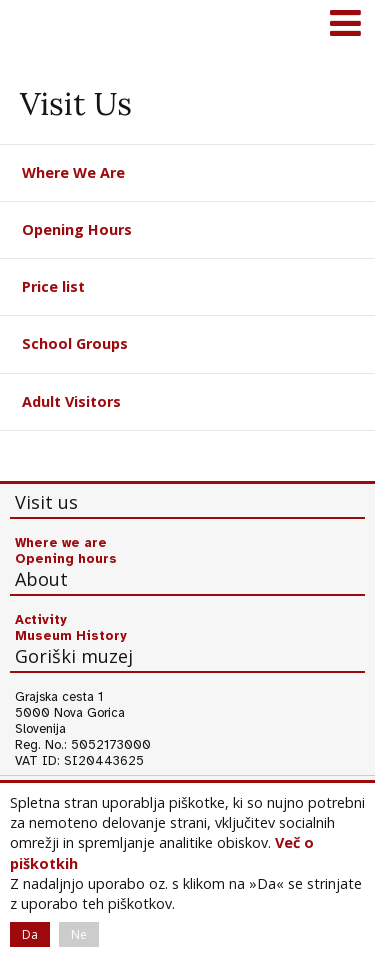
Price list (53, 286)
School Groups (75, 343)
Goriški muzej (40, 25)
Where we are (61, 543)
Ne (79, 934)
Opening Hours (77, 229)
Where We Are (73, 172)
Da (30, 934)
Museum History (71, 636)
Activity (41, 620)
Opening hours (66, 559)
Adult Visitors (71, 401)
